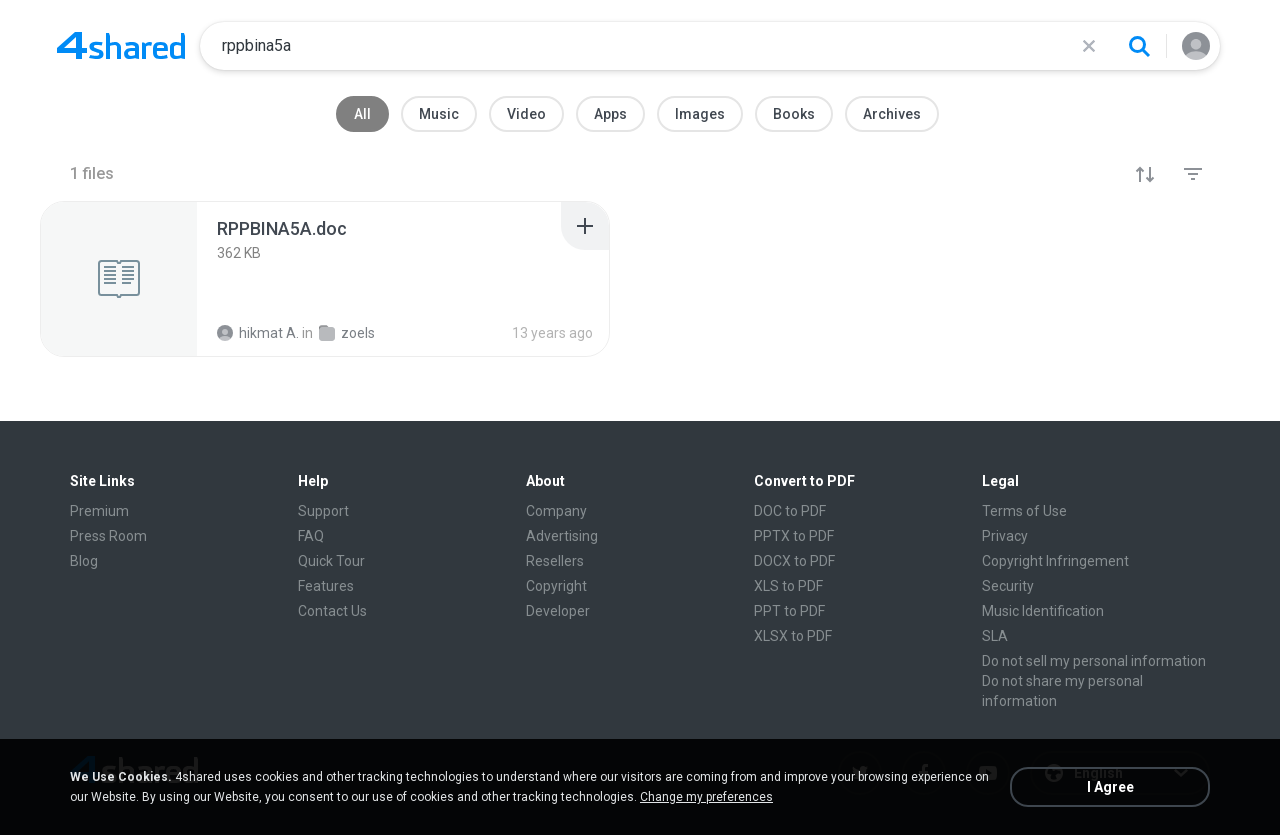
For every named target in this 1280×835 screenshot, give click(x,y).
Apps (610, 114)
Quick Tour (331, 561)
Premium (99, 511)
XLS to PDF (788, 586)
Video (526, 114)
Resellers (555, 561)
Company (556, 511)
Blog (84, 561)
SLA (995, 636)
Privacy (1005, 536)
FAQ (311, 536)
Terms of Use (1024, 511)
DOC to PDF (790, 511)
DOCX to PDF (794, 561)
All (362, 114)
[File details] (119, 279)
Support (323, 511)
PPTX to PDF (794, 536)
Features (326, 586)
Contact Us (332, 611)
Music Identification (1043, 611)
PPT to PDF (789, 611)
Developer (558, 611)
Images (700, 114)
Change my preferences (706, 797)
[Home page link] (121, 46)
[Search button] (1139, 46)
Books (794, 114)
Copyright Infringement (1055, 561)
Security (1008, 586)
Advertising (562, 536)
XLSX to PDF (793, 636)
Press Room (108, 536)
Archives (892, 114)
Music (439, 114)
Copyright (556, 586)
